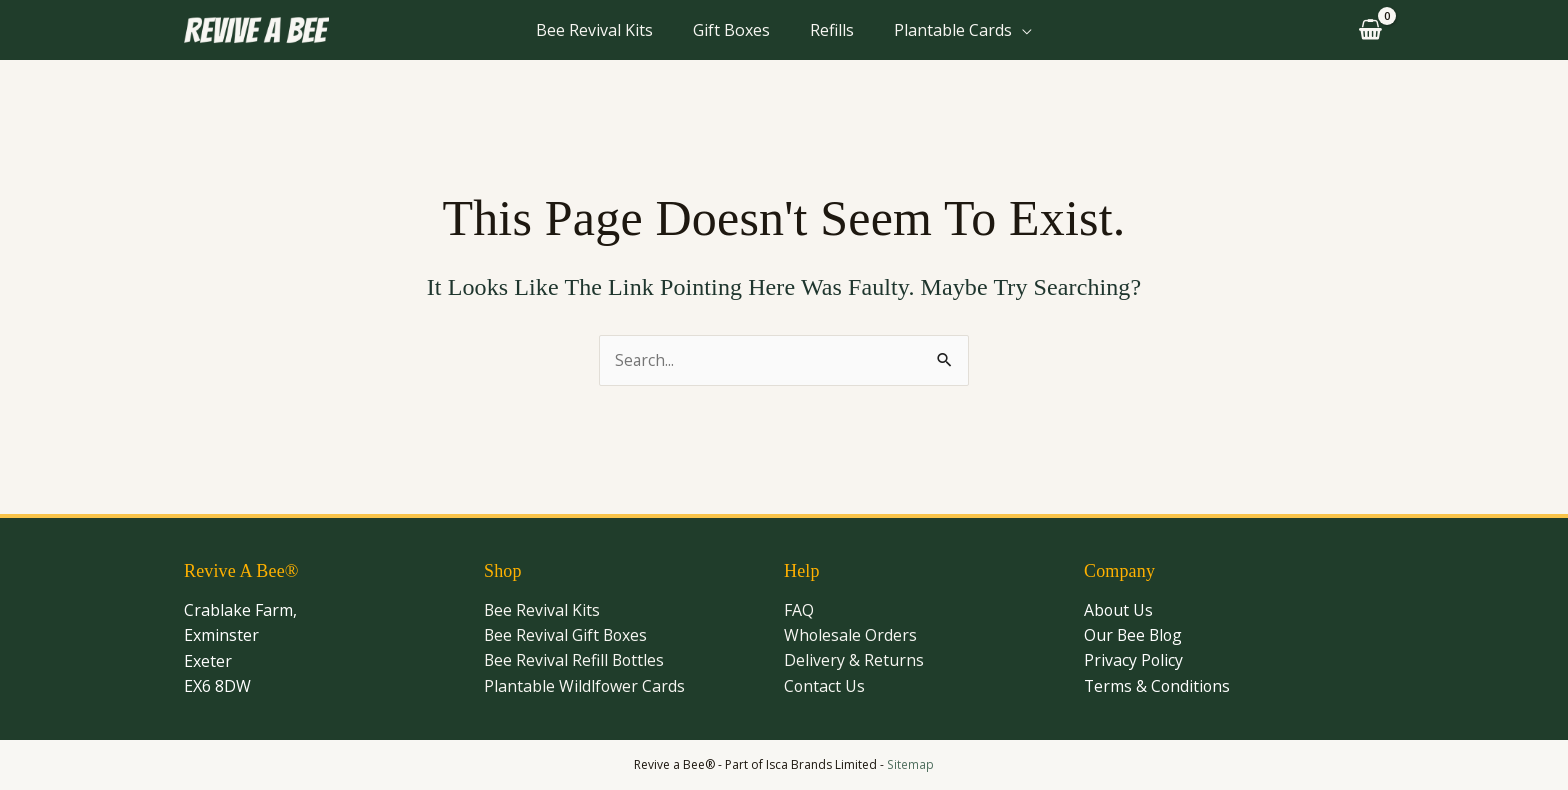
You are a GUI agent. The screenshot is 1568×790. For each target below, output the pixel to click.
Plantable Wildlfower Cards (585, 687)
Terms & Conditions (1158, 687)
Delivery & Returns (854, 661)
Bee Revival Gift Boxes (567, 636)
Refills (832, 30)
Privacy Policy (1134, 661)
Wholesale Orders (851, 636)
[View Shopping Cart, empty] (1367, 30)
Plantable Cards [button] (953, 30)
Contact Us (825, 687)
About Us (1119, 610)
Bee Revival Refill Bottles (575, 661)
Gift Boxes (731, 30)
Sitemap (911, 764)
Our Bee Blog (1134, 636)
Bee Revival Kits (594, 30)
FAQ (799, 610)
